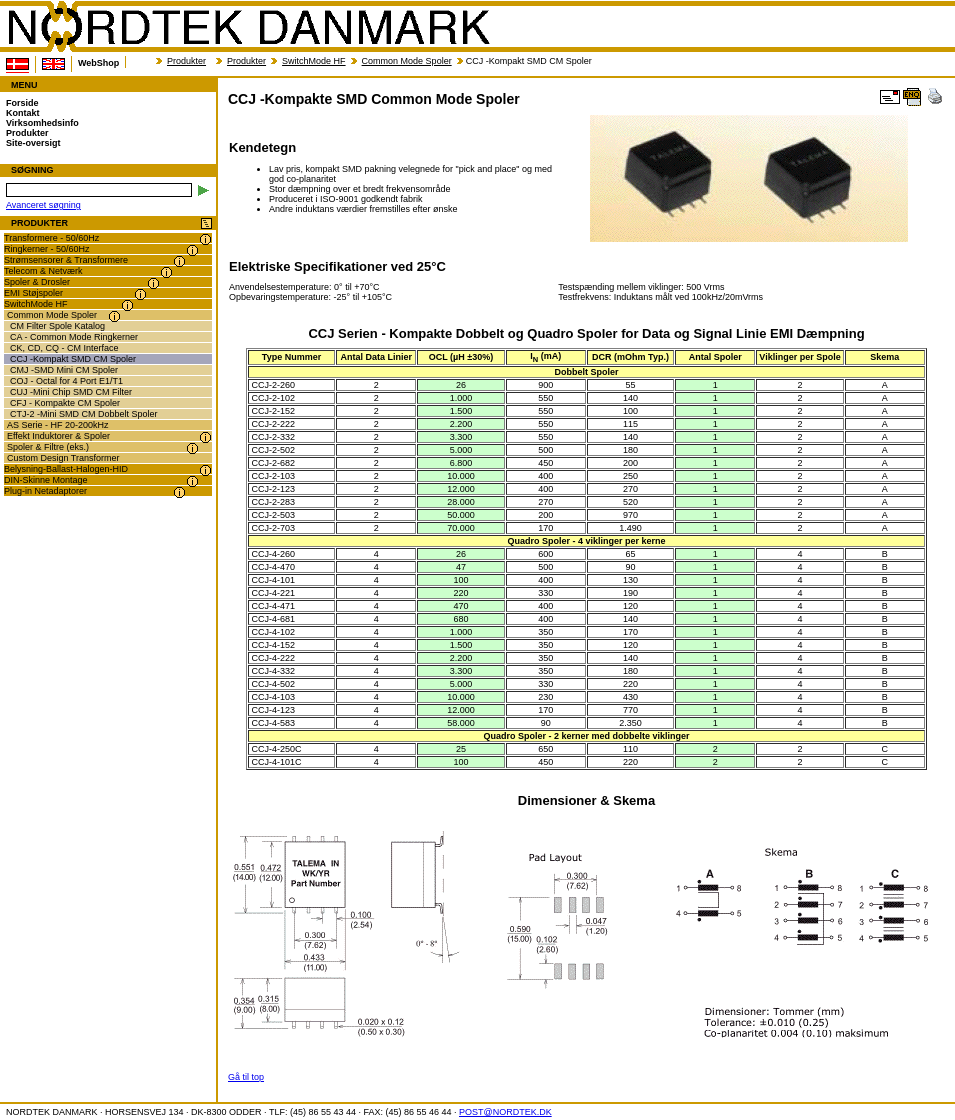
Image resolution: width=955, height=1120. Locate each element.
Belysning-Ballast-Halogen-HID (66, 469)
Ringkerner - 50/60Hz (47, 249)
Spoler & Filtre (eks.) (48, 447)
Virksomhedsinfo (42, 123)
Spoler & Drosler (37, 282)
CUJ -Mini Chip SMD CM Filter (71, 392)
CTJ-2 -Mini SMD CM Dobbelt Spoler (84, 414)
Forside (22, 103)
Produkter (186, 61)
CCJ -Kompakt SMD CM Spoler (73, 359)
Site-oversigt (33, 143)
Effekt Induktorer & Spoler (58, 436)
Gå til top (246, 1077)
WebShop (98, 63)
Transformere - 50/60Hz (51, 238)
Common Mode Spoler (407, 61)
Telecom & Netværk (43, 271)
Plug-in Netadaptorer (45, 491)
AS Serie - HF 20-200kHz (58, 425)
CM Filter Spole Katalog (57, 326)
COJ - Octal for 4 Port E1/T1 (66, 381)
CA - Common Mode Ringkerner (74, 337)
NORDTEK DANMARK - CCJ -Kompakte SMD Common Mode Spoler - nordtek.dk (248, 27)
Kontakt (23, 113)
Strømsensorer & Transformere (66, 260)
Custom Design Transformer (63, 458)
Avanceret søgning (43, 205)
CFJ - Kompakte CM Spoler (65, 403)
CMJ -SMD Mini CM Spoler (64, 370)
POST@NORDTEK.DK (505, 1112)
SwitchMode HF (314, 61)
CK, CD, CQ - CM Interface (64, 348)
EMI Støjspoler (33, 293)
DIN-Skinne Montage (46, 480)
